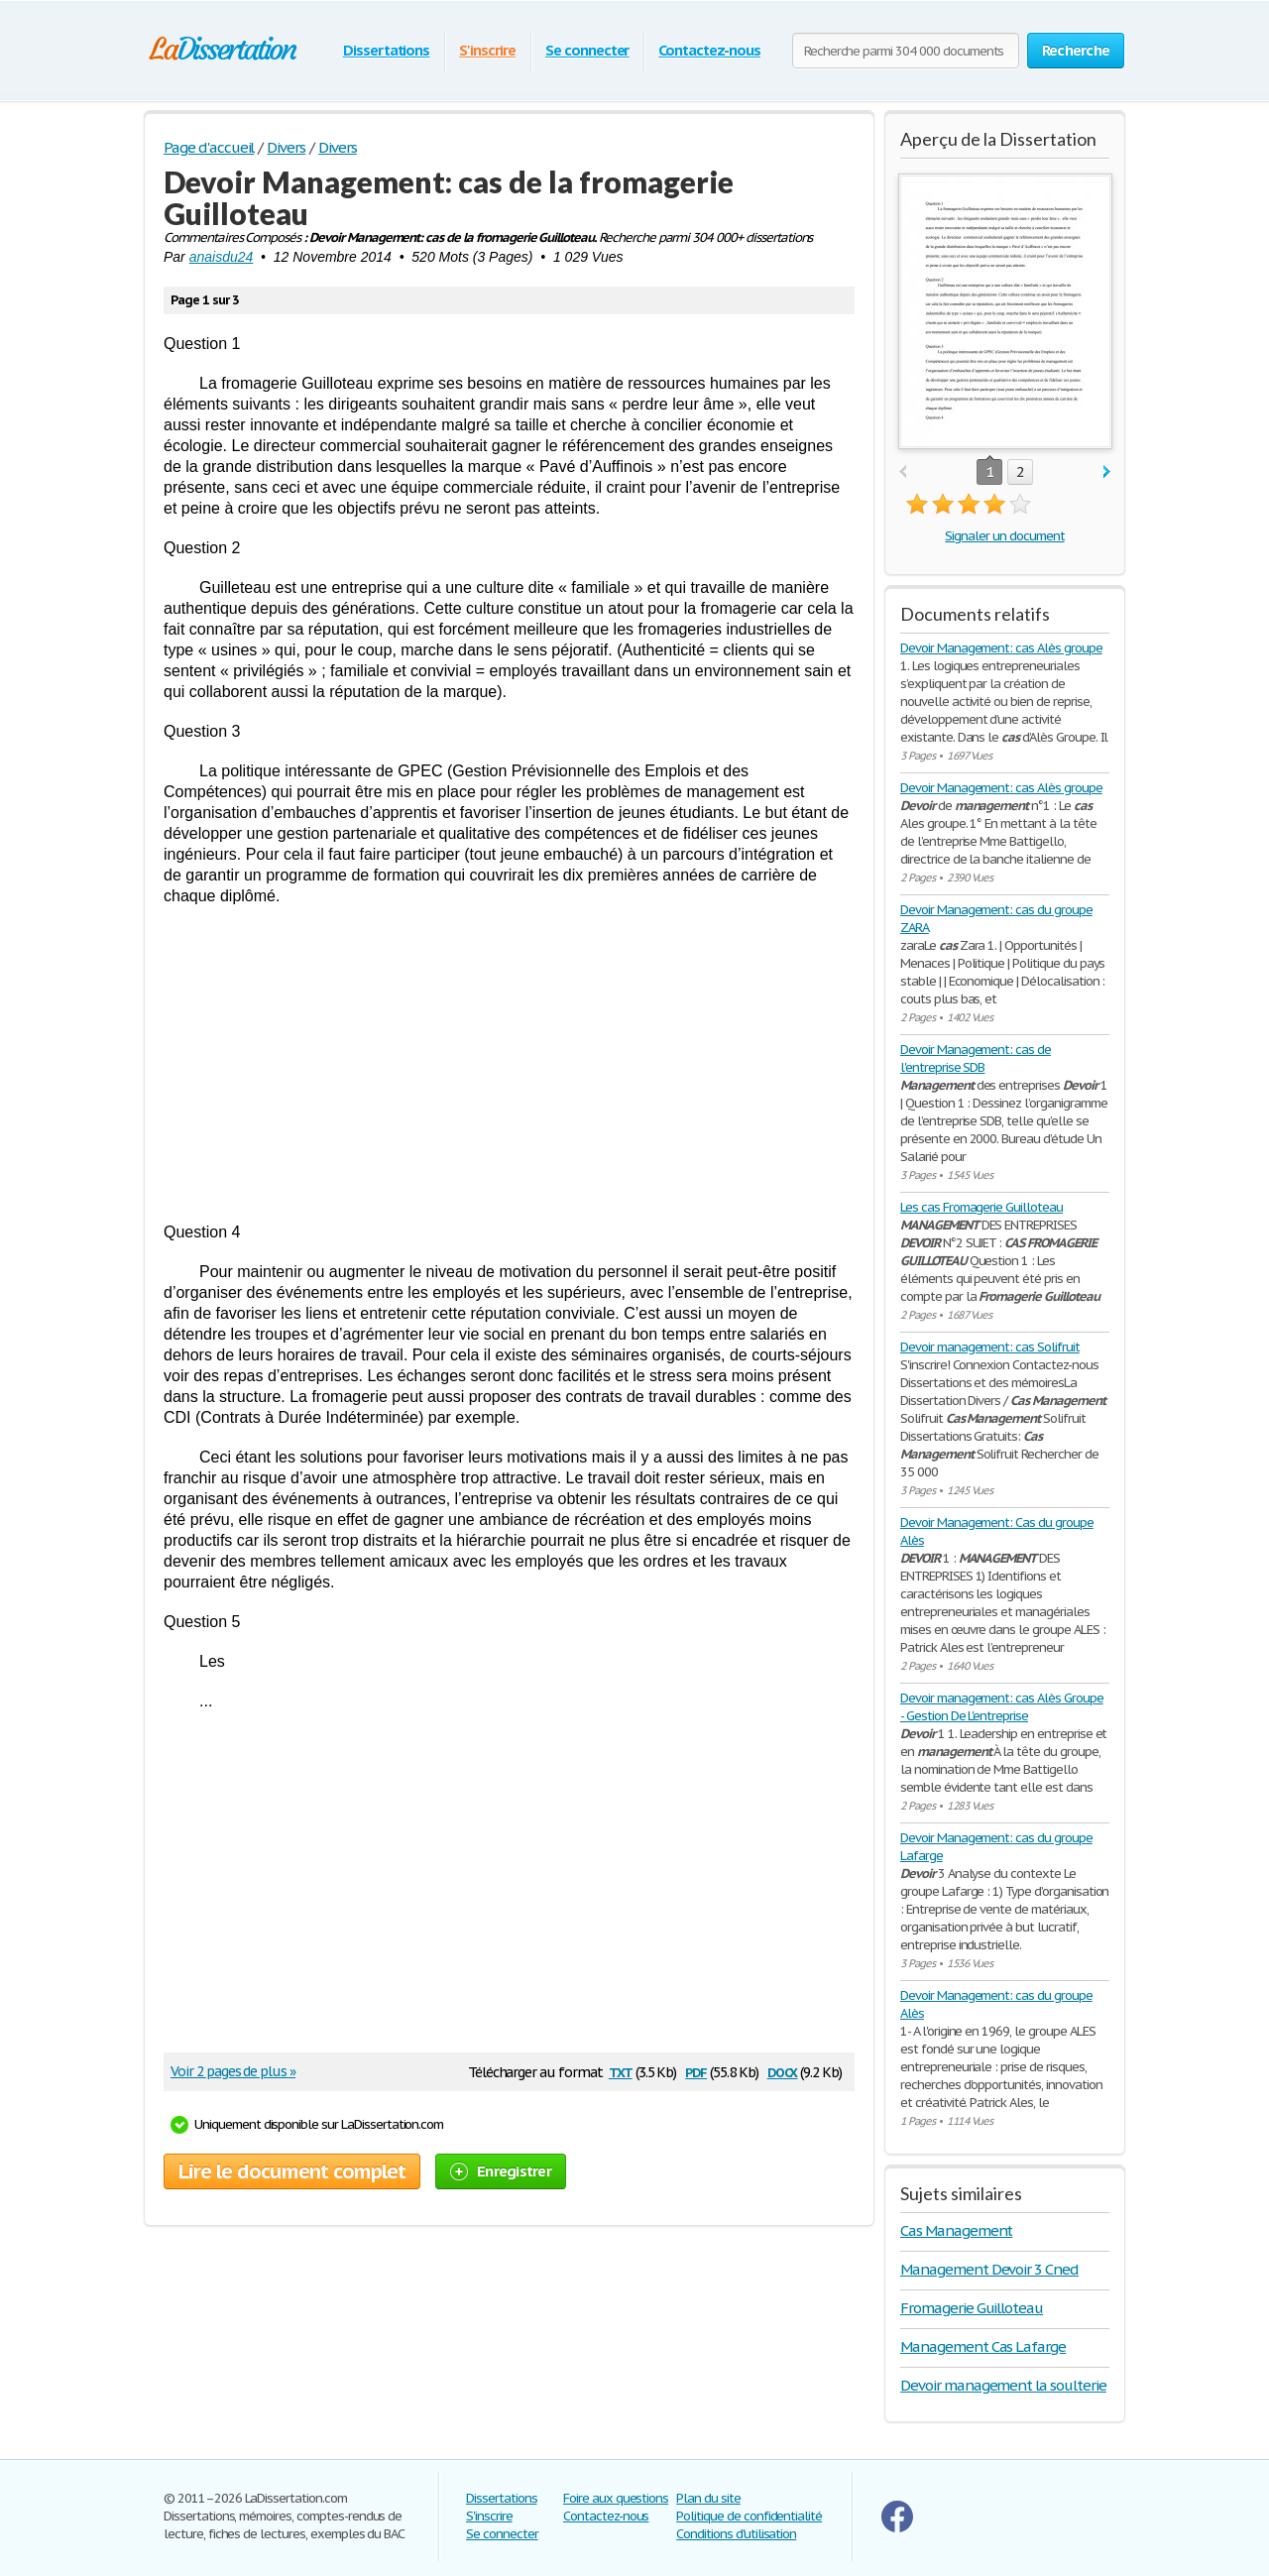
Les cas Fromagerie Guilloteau (981, 1207)
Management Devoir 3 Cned (989, 2269)
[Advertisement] (509, 1064)
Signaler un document (1004, 535)
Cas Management (956, 2230)
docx (782, 2070)
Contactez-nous (708, 50)
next (1106, 472)
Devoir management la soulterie (1003, 2385)
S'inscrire (487, 50)
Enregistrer (500, 2171)
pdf (696, 2070)
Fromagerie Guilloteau (971, 2307)
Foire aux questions (615, 2498)
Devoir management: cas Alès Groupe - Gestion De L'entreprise (1001, 1707)
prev (902, 472)
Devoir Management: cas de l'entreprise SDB (975, 1058)
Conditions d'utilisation (736, 2533)
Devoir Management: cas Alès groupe (1001, 648)
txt (621, 2070)
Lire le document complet (291, 2171)
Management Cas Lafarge (983, 2346)
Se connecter (587, 50)
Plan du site (708, 2498)
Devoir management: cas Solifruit (990, 1347)
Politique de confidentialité (749, 2516)
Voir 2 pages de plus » (233, 2071)
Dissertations (386, 50)
